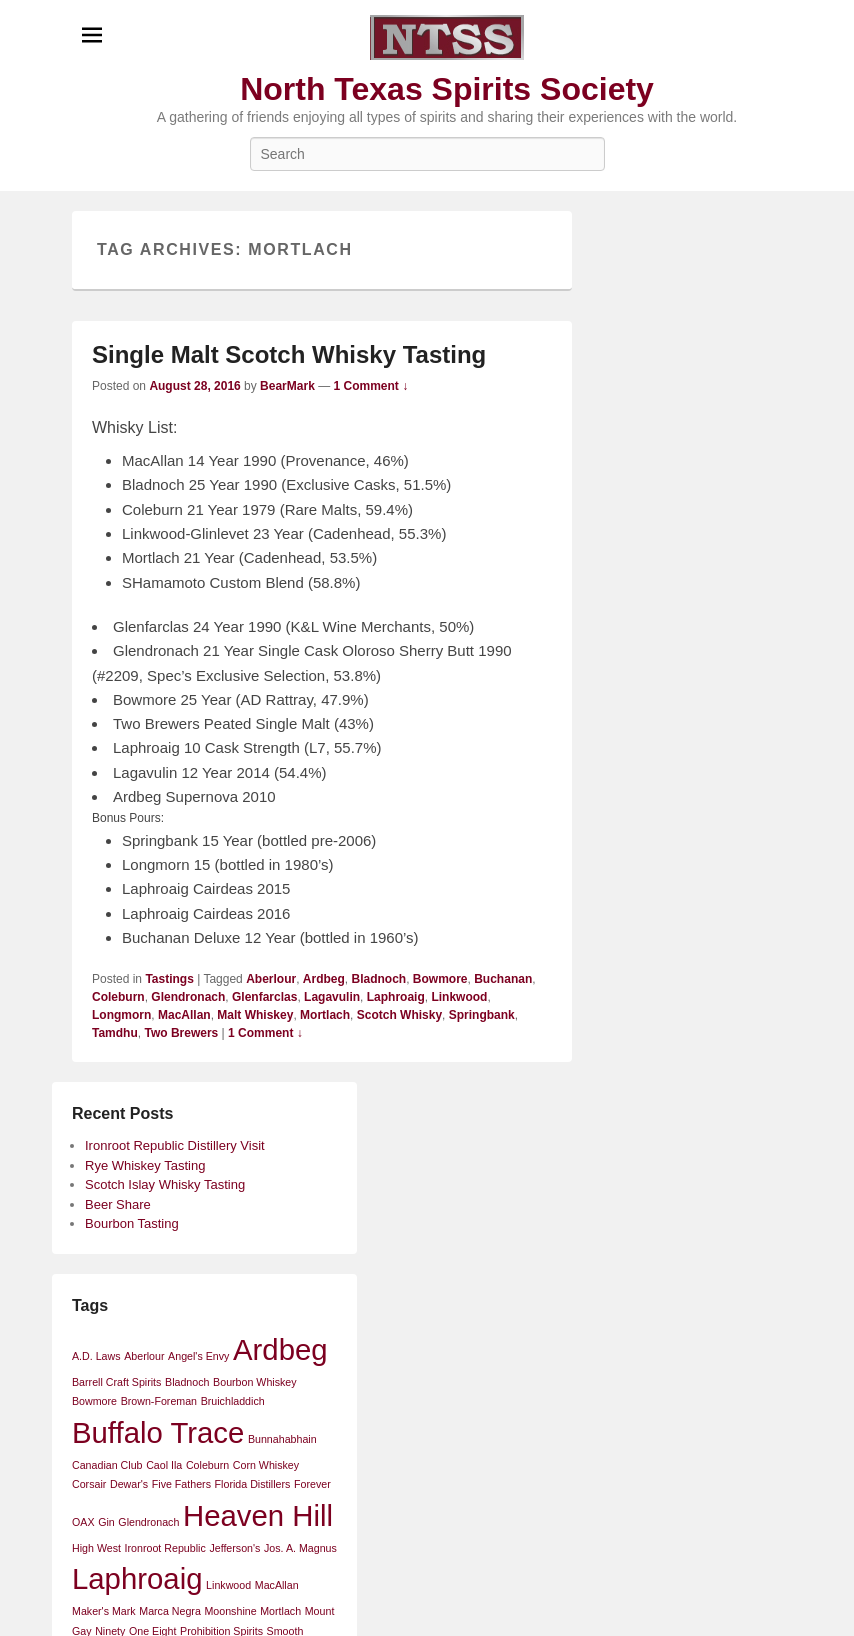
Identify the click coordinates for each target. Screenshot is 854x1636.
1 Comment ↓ (371, 386)
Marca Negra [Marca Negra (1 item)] (170, 1611)
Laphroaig (396, 997)
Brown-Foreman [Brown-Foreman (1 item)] (159, 1401)
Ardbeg (324, 979)
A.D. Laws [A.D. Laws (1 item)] (96, 1356)
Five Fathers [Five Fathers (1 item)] (181, 1484)
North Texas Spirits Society (447, 89)
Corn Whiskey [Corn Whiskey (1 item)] (266, 1465)
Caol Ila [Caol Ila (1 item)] (164, 1465)
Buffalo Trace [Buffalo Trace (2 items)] (158, 1432)
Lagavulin (332, 997)
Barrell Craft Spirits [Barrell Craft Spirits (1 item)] (116, 1382)
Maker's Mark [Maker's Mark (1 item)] (104, 1611)
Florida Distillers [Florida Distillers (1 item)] (253, 1484)
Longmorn (121, 1015)
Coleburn (118, 997)
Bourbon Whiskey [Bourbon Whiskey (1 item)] (255, 1382)
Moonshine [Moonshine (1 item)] (230, 1611)
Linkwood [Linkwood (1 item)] (228, 1585)
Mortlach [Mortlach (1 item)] (280, 1611)
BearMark (287, 386)
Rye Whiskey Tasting (145, 1165)
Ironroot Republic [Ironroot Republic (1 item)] (165, 1548)
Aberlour (271, 979)
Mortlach (325, 1015)
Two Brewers (181, 1033)
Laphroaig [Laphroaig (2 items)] (137, 1578)
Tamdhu (115, 1033)
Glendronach (188, 997)
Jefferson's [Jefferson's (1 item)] (234, 1548)
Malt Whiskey (255, 1015)
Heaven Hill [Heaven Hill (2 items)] (258, 1515)
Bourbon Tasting (132, 1223)
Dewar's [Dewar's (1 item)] (129, 1484)
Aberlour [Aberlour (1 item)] (144, 1356)
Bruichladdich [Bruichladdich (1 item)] (233, 1401)
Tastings (169, 979)
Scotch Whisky (399, 1015)
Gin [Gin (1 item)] (106, 1522)
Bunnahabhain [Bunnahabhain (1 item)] (282, 1439)
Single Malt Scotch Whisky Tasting (289, 354)
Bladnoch (379, 979)
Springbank (482, 1015)
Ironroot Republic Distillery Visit (175, 1145)
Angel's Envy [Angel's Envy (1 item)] (198, 1356)
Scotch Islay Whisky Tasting (165, 1184)
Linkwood (459, 997)
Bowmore (440, 979)
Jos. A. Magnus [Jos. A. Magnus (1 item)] (300, 1548)
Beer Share (118, 1204)
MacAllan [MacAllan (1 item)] (277, 1585)
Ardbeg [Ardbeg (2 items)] (280, 1349)
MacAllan (184, 1015)
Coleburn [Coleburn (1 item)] (207, 1465)
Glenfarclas (264, 997)
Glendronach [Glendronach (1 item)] (148, 1522)
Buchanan (503, 979)
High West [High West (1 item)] (96, 1548)
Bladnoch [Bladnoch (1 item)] (187, 1382)
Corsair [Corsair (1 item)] (89, 1484)
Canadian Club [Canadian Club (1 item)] (107, 1465)
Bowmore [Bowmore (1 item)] (94, 1401)
